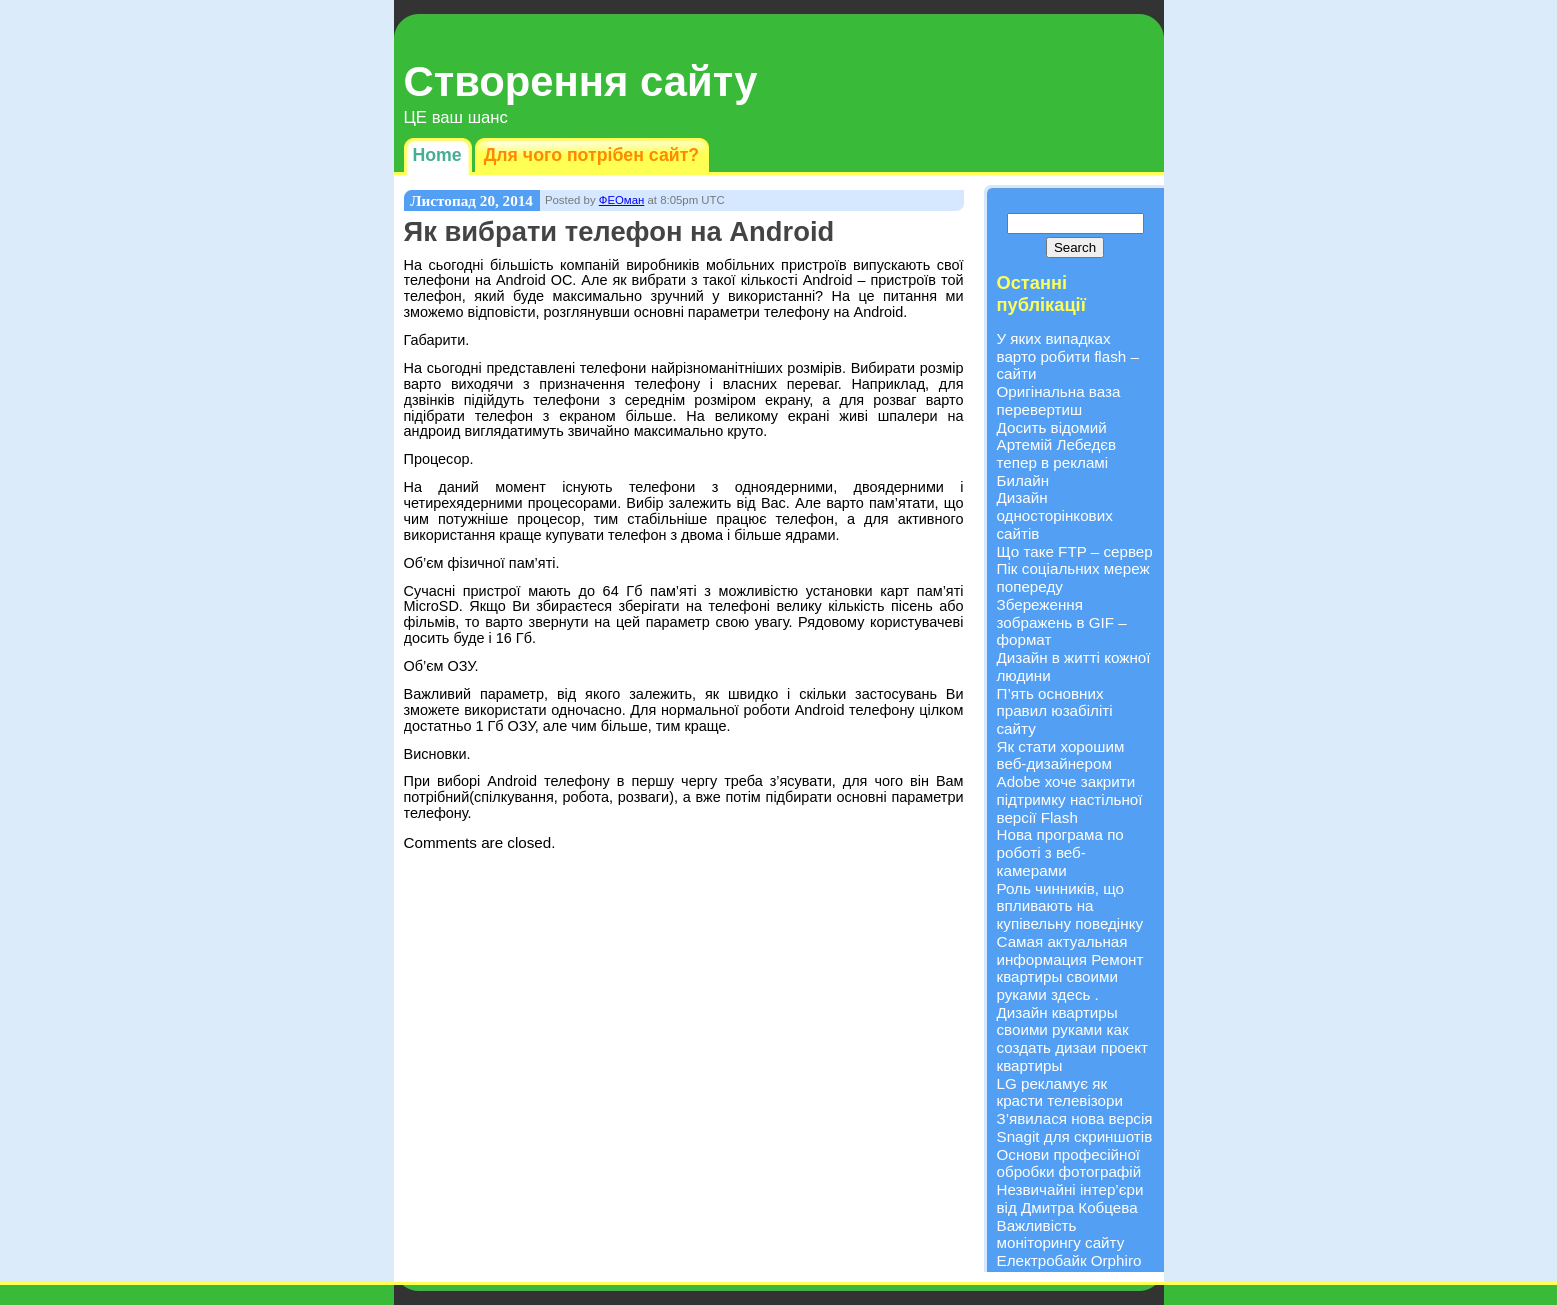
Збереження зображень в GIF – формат (1062, 622)
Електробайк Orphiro (1069, 1260)
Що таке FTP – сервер (1075, 551)
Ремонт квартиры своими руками (1070, 977)
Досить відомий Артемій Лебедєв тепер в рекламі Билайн (1057, 454)
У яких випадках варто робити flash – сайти (1068, 356)
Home (437, 155)
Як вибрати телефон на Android (619, 231)
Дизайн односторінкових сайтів (1055, 515)
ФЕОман (622, 200)
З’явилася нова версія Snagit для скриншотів (1075, 1127)
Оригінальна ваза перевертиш (1059, 400)
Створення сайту (581, 81)
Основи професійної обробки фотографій (1069, 1163)
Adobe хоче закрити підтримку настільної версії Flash (1070, 799)
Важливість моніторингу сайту (1061, 1234)
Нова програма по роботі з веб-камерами (1060, 852)
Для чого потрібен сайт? (591, 155)
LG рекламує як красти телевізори (1060, 1092)
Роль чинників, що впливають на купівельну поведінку (1070, 906)
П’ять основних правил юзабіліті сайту (1055, 711)
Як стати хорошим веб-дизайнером (1061, 755)
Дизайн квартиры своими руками (1057, 1021)
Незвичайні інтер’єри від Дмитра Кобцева (1070, 1198)
